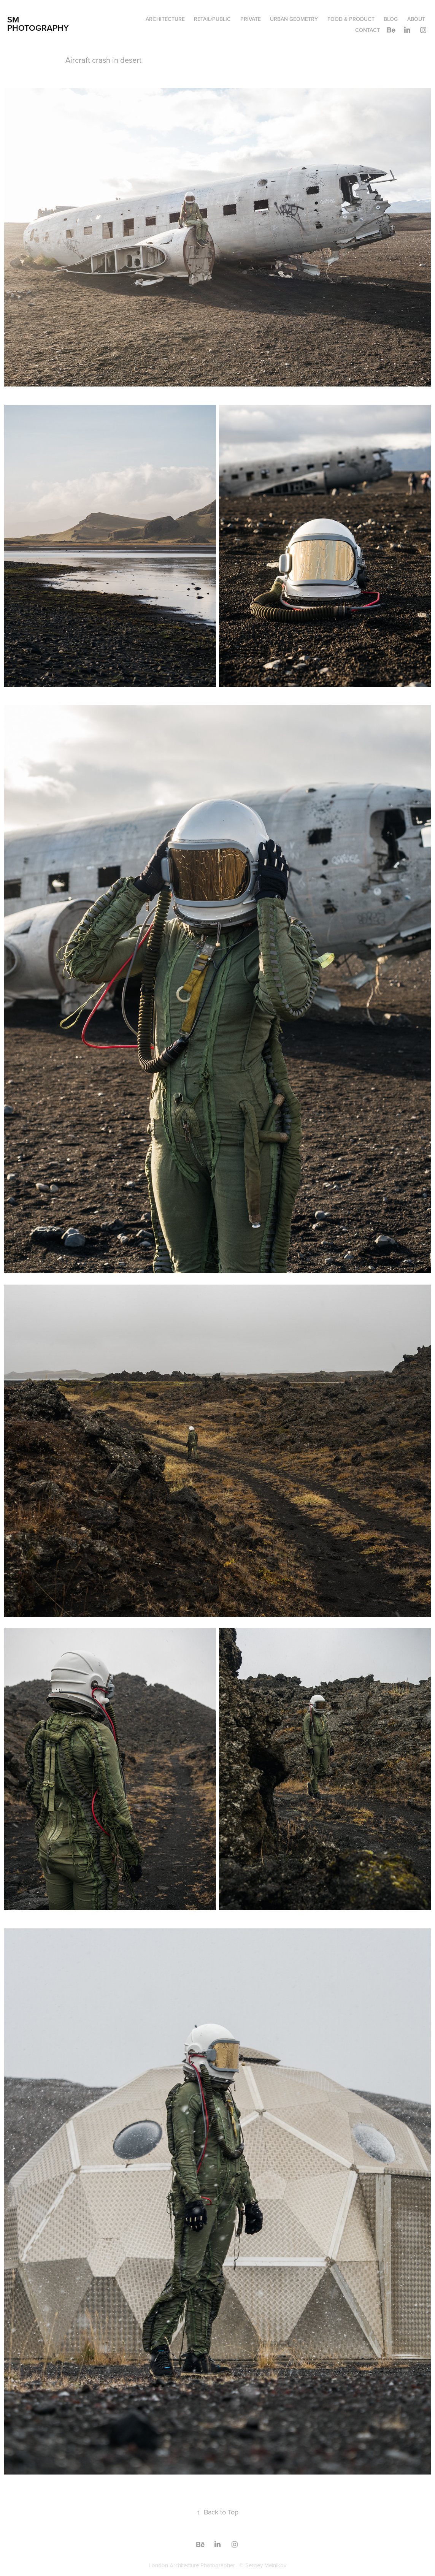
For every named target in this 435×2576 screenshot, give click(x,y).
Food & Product (351, 19)
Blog (391, 19)
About (416, 19)
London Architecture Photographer (192, 2565)
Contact (367, 30)
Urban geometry (294, 19)
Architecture (165, 19)
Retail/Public (212, 19)
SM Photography (38, 23)
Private (250, 19)
